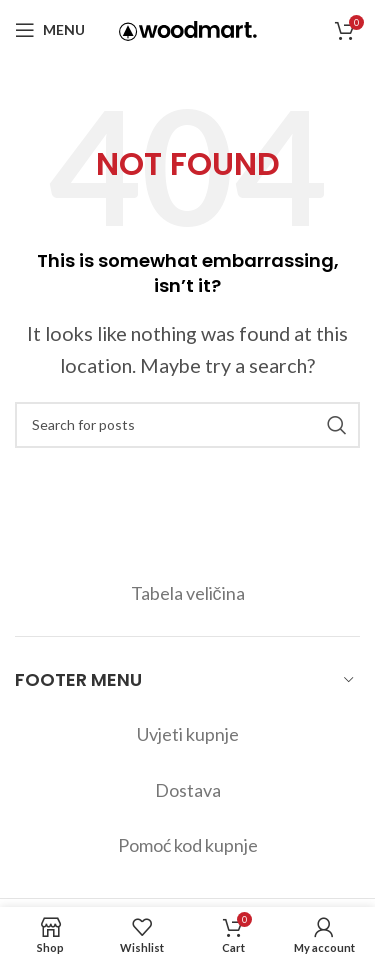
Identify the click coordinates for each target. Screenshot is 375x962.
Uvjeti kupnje (188, 734)
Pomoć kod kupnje (188, 845)
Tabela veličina (188, 593)
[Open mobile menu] (50, 30)
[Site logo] (188, 28)
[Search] (187, 425)
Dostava (188, 790)
